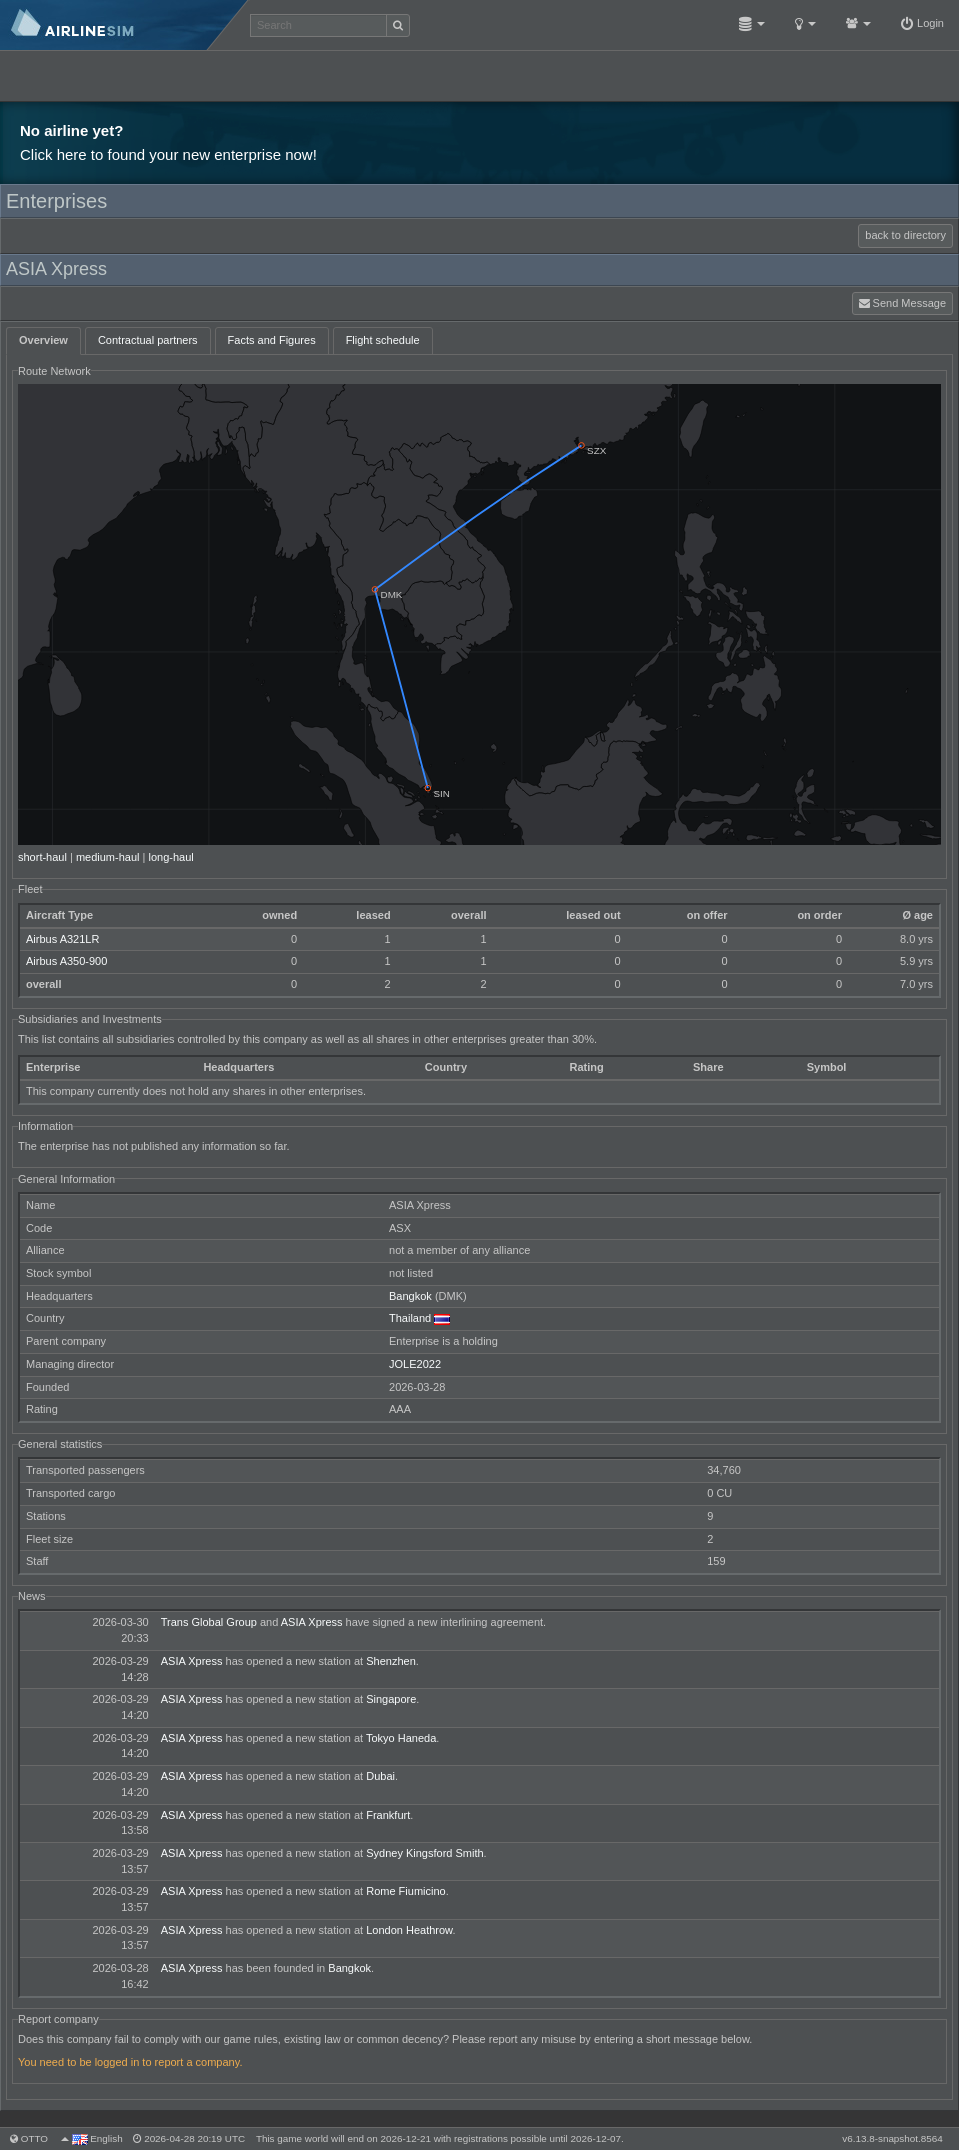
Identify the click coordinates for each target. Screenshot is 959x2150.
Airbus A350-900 (66, 961)
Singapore (391, 1699)
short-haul (42, 857)
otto (34, 2138)
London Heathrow (409, 1930)
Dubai (380, 1776)
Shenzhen (391, 1661)
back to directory (905, 235)
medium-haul (108, 857)
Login (922, 23)
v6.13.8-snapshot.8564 (892, 2138)
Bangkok (410, 1296)
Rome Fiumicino (405, 1891)
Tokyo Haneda (401, 1738)
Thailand (410, 1318)
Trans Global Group (209, 1622)
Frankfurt (388, 1815)
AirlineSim (125, 25)
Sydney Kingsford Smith (424, 1853)
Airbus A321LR (62, 939)
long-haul (170, 857)
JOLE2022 (415, 1364)
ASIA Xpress (312, 1622)
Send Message (902, 303)
